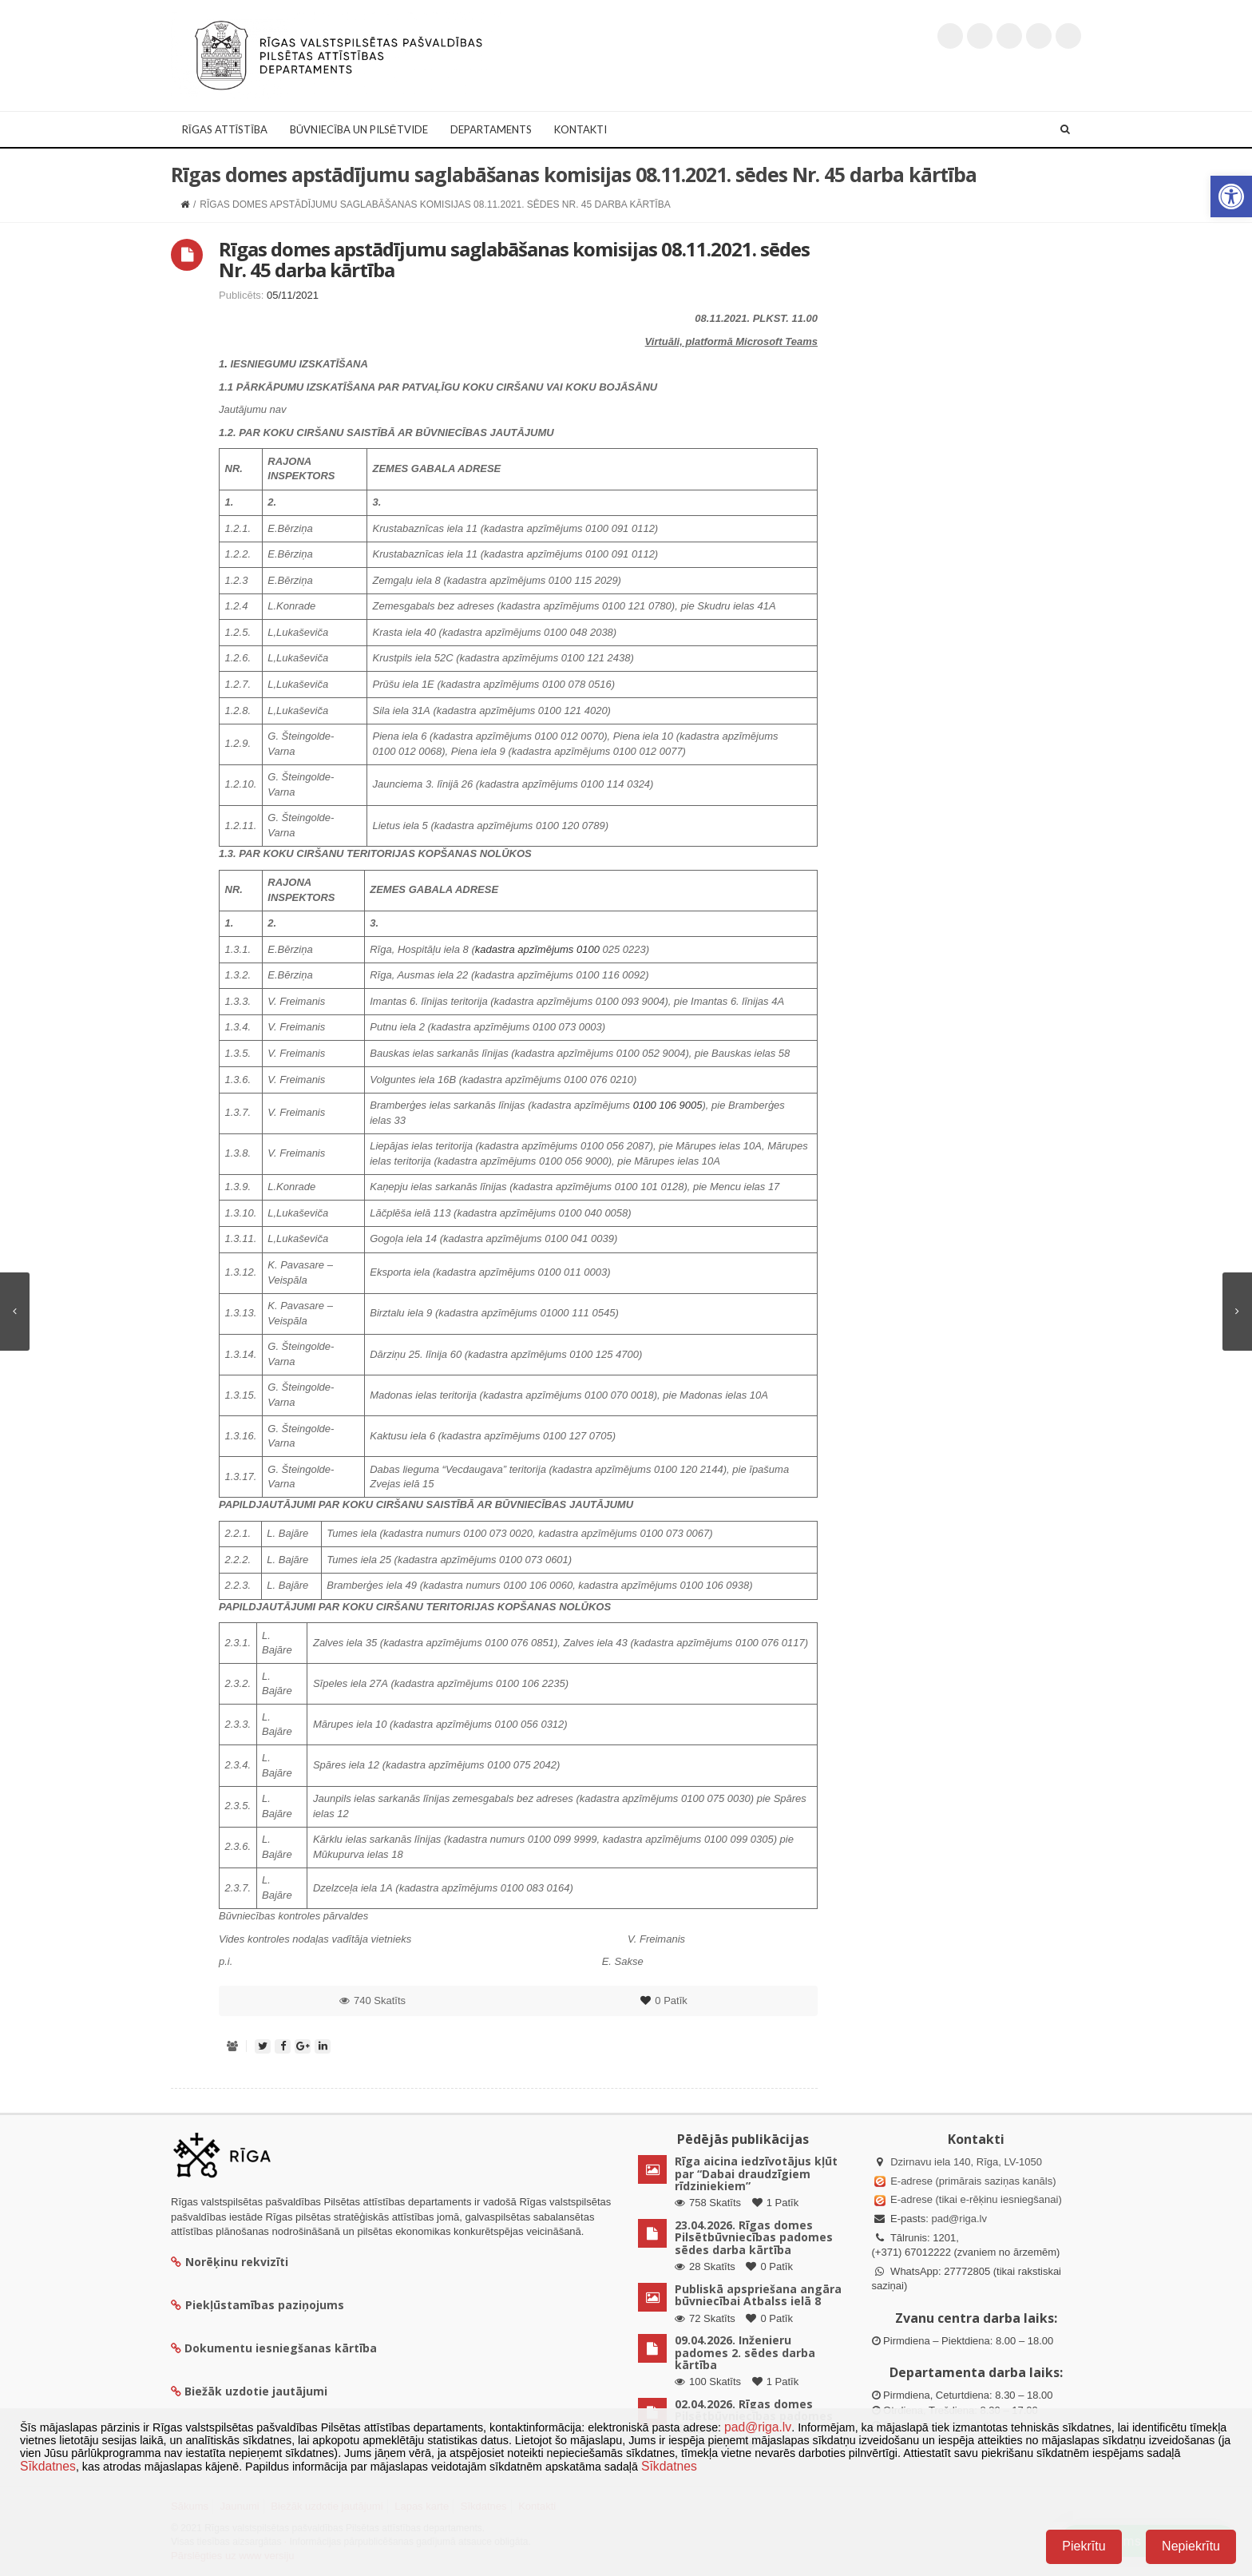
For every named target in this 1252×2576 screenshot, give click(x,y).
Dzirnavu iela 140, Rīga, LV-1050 (966, 2162)
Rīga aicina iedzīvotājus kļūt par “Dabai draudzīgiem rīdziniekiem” (756, 2173)
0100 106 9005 (668, 1105)
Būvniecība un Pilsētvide (359, 129)
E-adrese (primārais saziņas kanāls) (973, 2181)
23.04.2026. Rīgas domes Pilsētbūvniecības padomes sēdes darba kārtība (754, 2237)
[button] (1231, 196)
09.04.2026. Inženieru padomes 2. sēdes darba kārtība (745, 2352)
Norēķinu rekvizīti (229, 2261)
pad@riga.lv (959, 2219)
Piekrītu (1083, 2546)
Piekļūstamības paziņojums (257, 2304)
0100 (588, 949)
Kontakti (580, 129)
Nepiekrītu (1191, 2546)
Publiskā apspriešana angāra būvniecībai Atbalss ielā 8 (758, 2294)
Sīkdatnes (48, 2466)
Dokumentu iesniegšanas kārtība (280, 2348)
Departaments (491, 129)
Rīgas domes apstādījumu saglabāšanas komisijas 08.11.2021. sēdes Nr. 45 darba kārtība (514, 259)
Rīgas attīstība (224, 129)
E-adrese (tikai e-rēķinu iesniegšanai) (975, 2199)
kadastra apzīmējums (525, 949)
